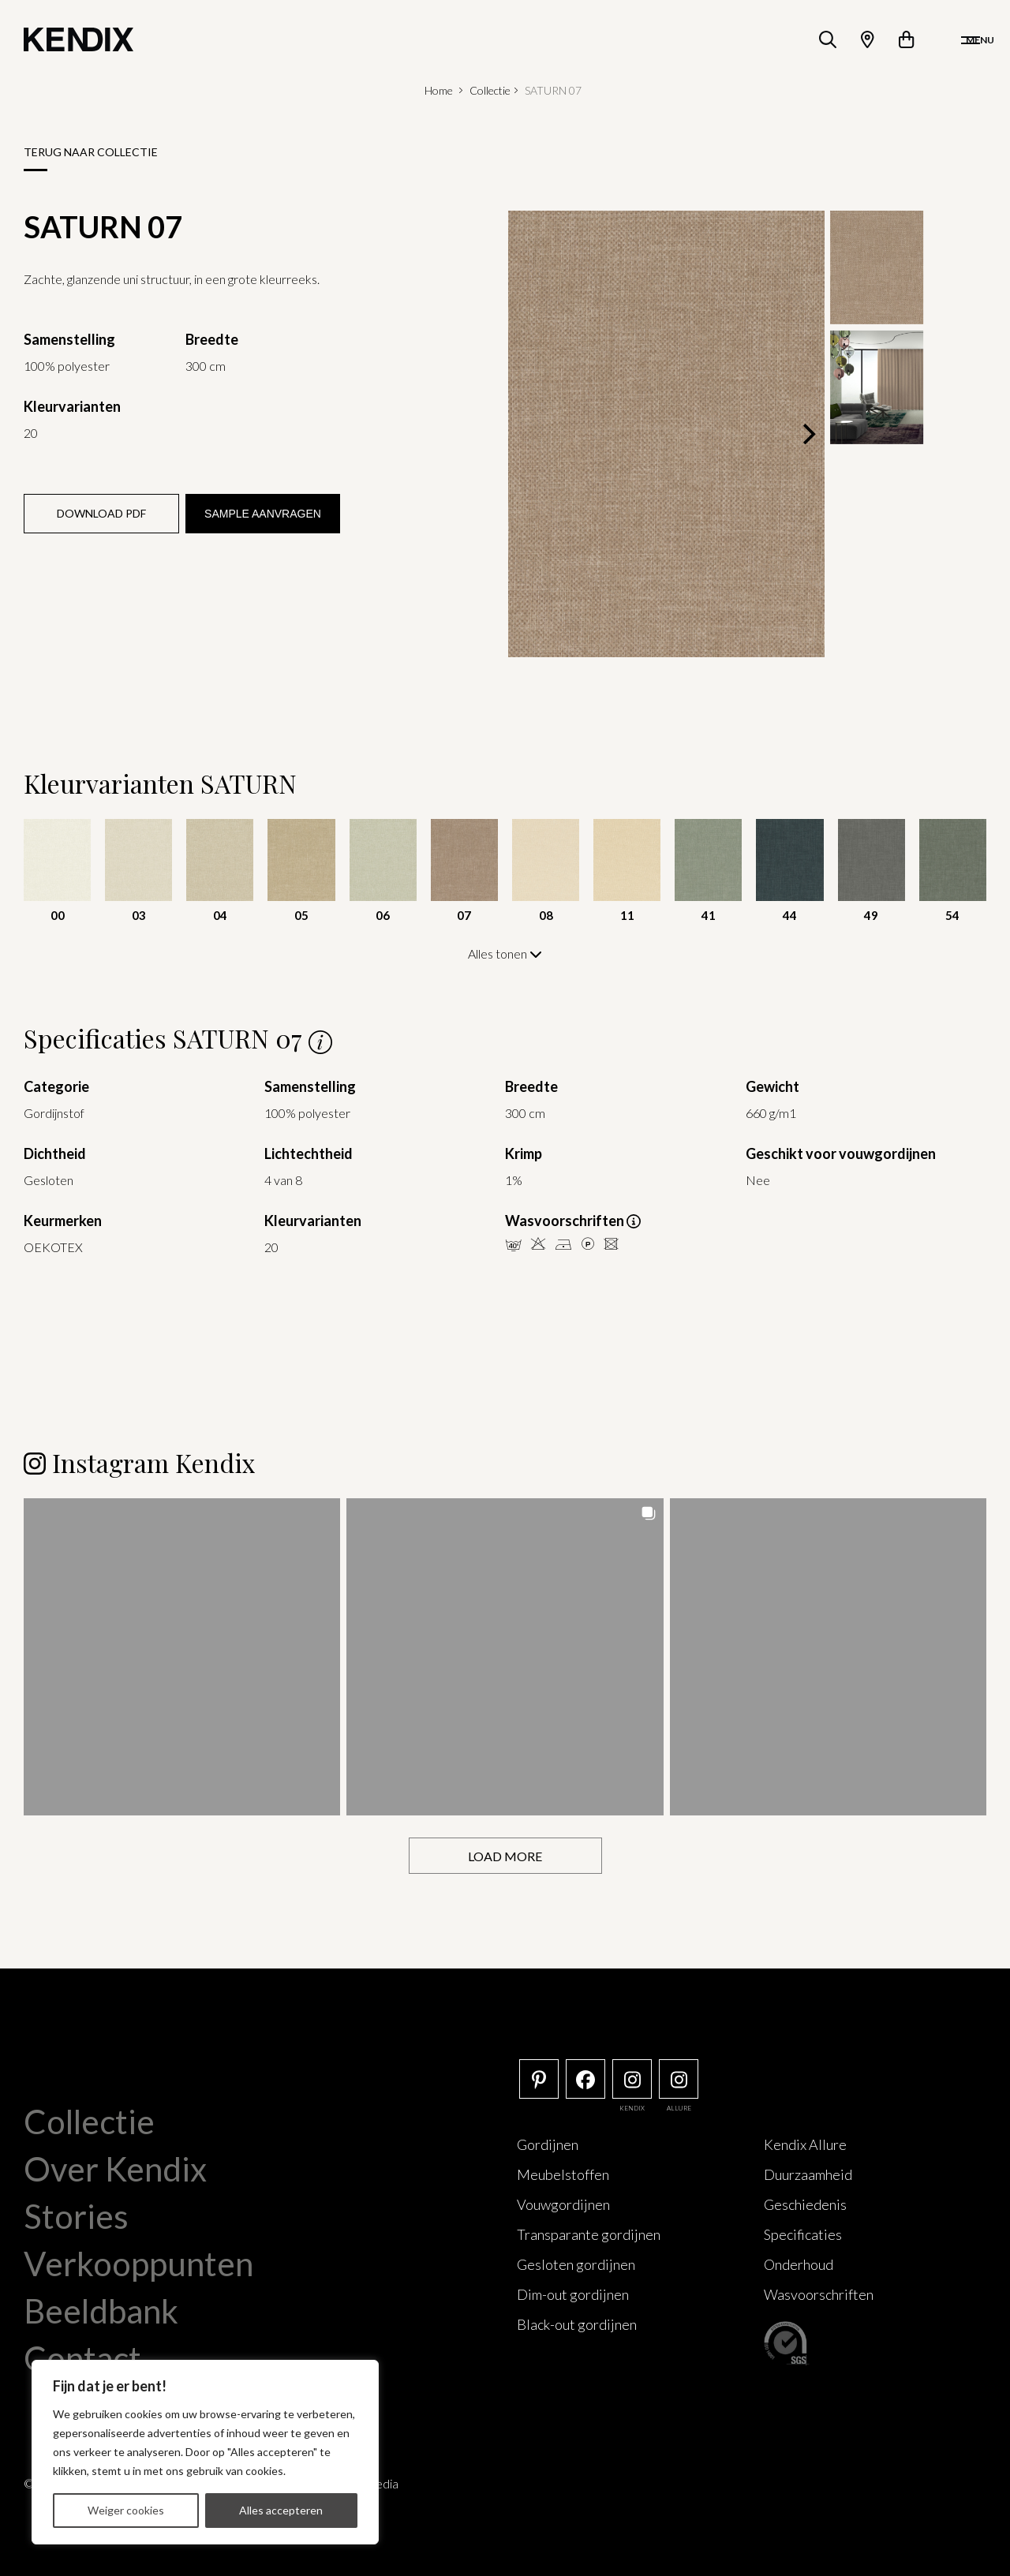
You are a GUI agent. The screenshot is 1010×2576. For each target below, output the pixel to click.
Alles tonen (505, 953)
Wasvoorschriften (818, 2292)
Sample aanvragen (262, 513)
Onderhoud (798, 2262)
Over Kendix (115, 2167)
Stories (76, 2214)
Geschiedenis (805, 2202)
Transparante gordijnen (588, 2232)
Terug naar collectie (91, 152)
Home (439, 90)
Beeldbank (101, 2309)
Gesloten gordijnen (576, 2262)
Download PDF (101, 513)
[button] (182, 1655)
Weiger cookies (126, 2510)
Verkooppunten (138, 2262)
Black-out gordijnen (577, 2322)
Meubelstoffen (563, 2173)
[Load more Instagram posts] (505, 1854)
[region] (205, 2452)
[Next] (807, 434)
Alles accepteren (281, 2510)
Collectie (490, 90)
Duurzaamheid (808, 2173)
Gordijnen (547, 2143)
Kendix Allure (805, 2143)
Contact (82, 2356)
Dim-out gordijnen (573, 2292)
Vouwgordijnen (563, 2202)
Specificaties (803, 2232)
